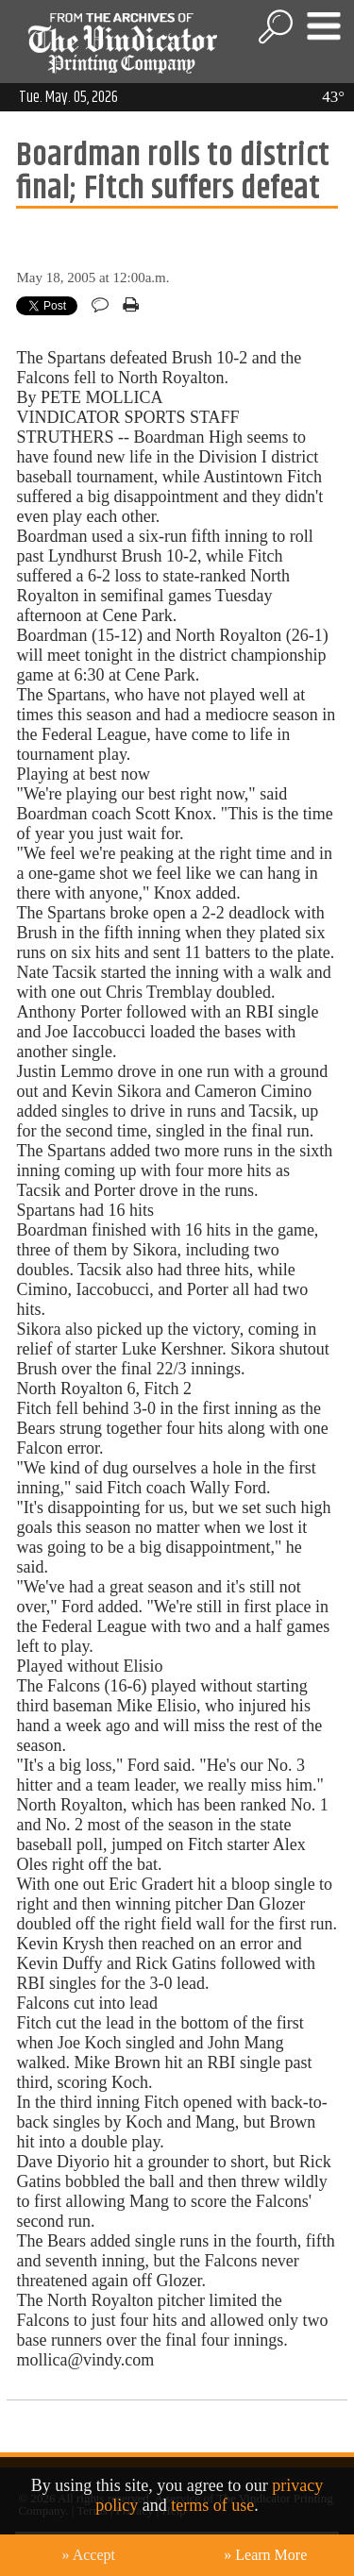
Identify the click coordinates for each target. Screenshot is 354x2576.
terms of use (212, 2505)
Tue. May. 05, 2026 (68, 97)
